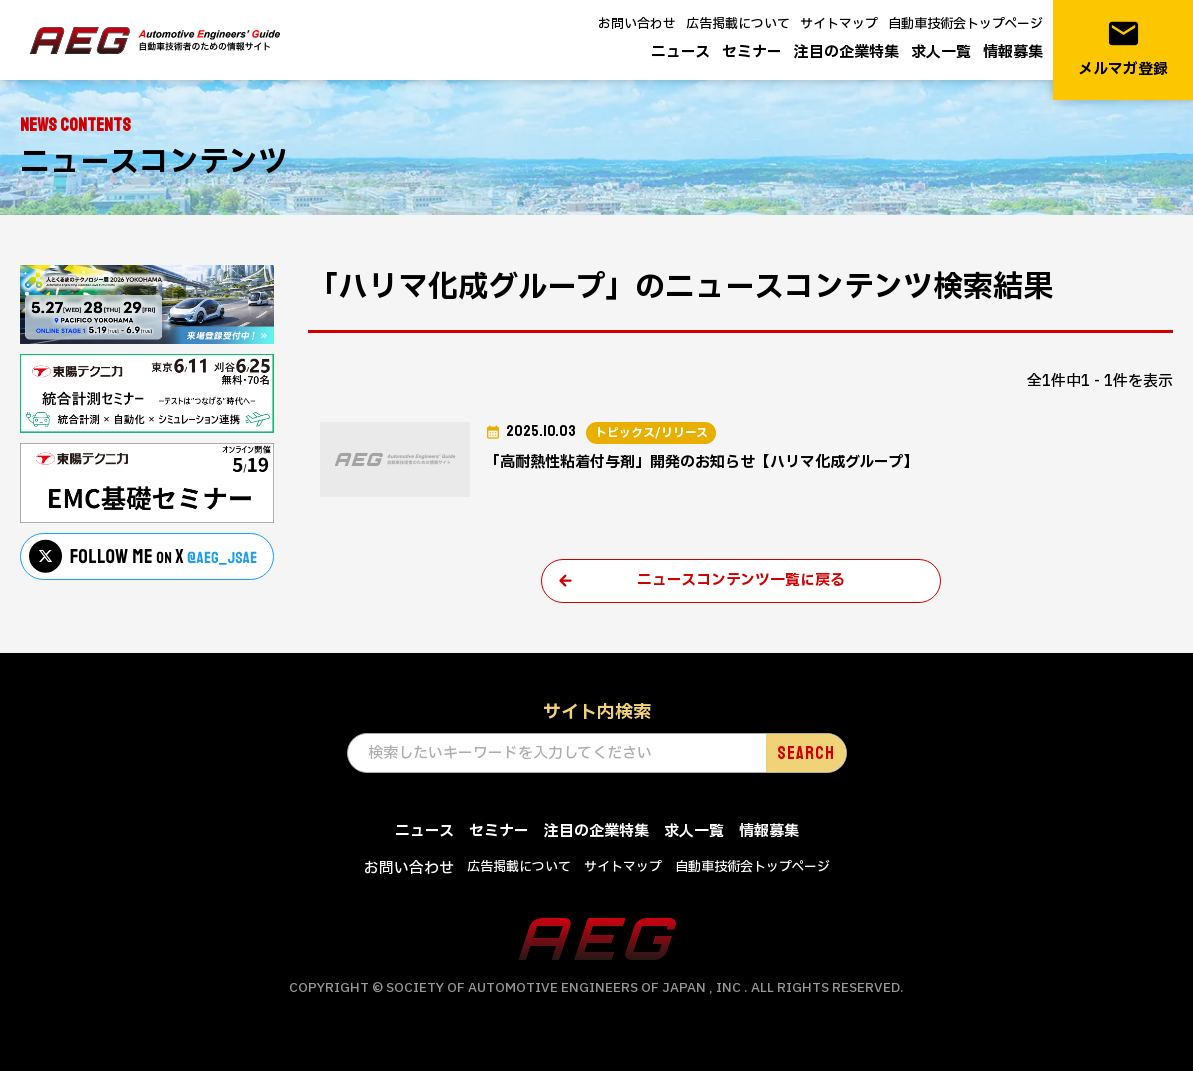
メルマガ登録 (1123, 48)
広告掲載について (738, 24)
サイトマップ (839, 24)
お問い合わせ (637, 24)
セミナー (752, 52)
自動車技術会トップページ (965, 24)
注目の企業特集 (846, 52)
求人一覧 (941, 52)
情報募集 (1013, 52)
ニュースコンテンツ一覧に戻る (741, 580)
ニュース (680, 52)
